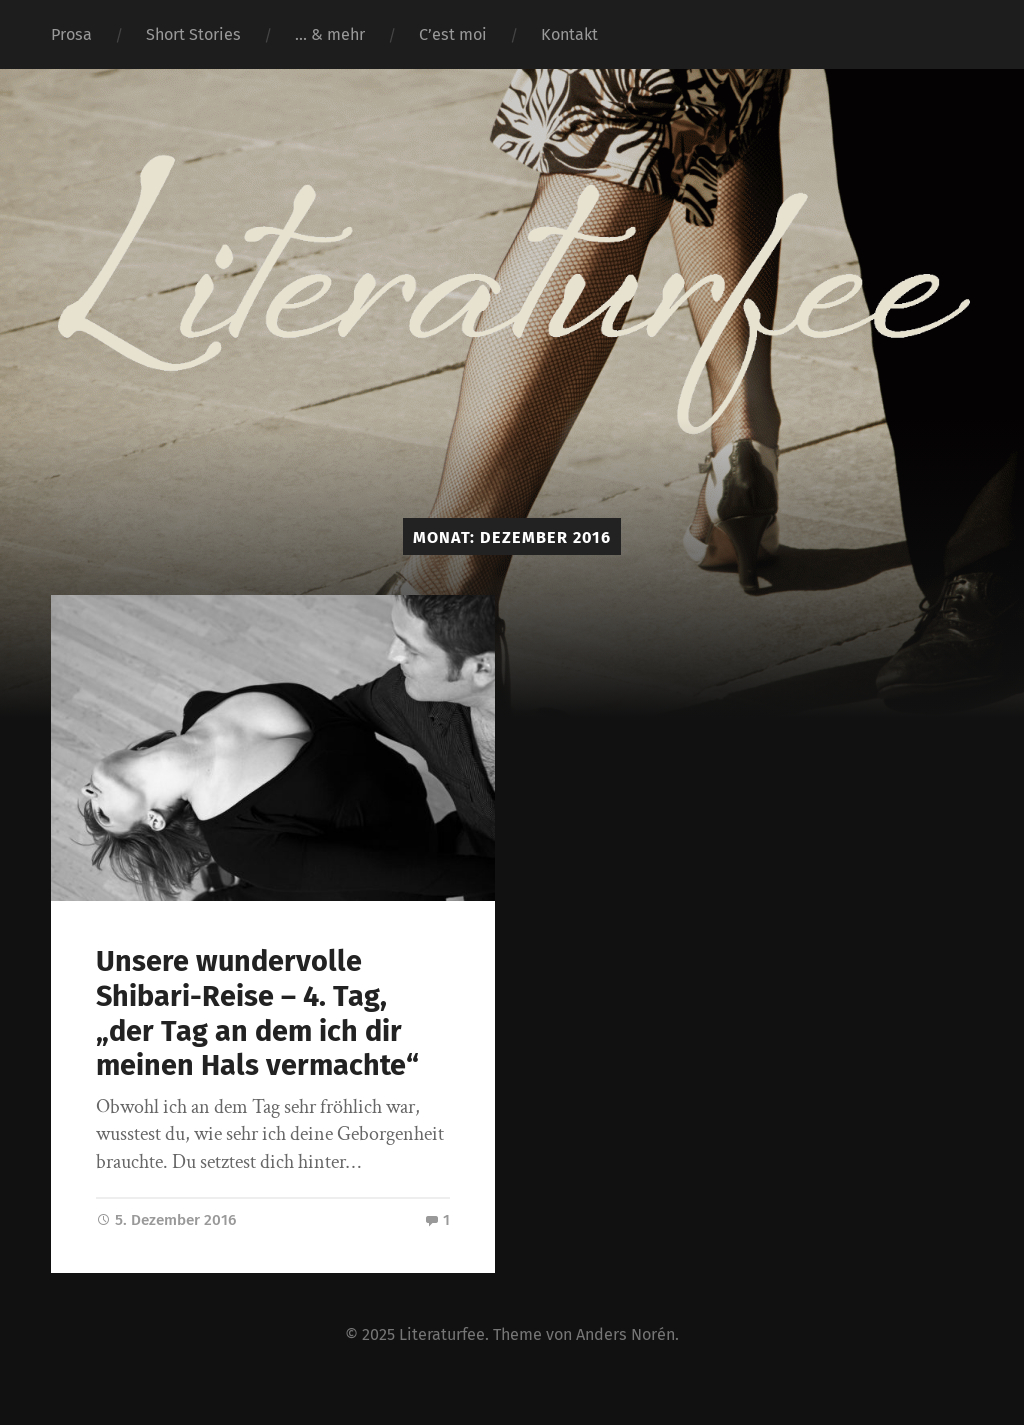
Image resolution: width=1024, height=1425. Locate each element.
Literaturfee (442, 1334)
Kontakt (569, 34)
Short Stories (193, 34)
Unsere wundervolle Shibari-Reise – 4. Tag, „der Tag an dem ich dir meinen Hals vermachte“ (257, 1013)
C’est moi (453, 34)
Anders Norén (625, 1334)
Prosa (71, 34)
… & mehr (330, 34)
